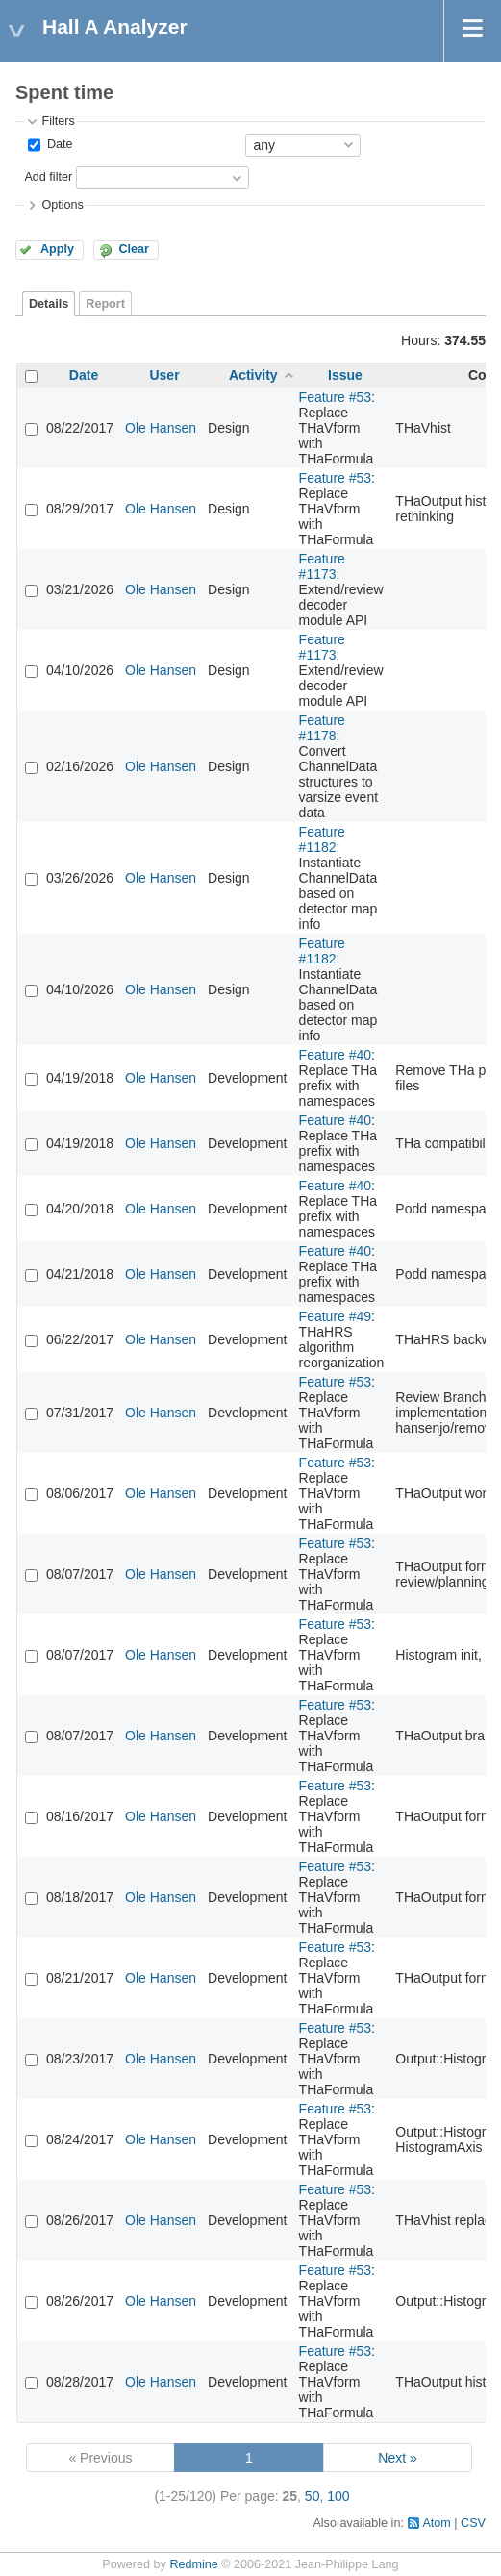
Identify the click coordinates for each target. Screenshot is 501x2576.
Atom (436, 2523)
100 (338, 2496)
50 (312, 2496)
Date (57, 144)
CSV (473, 2523)
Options (62, 205)
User (164, 375)
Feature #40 (335, 1055)
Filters (57, 121)
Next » (397, 2457)
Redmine (193, 2564)
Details (48, 304)
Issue (345, 375)
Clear (133, 249)
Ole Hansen (160, 428)
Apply (57, 249)
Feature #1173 (322, 566)
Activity (253, 375)
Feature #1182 (322, 839)
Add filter (48, 177)
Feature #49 (335, 1316)
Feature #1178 (322, 728)
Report (105, 304)
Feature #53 (335, 397)
